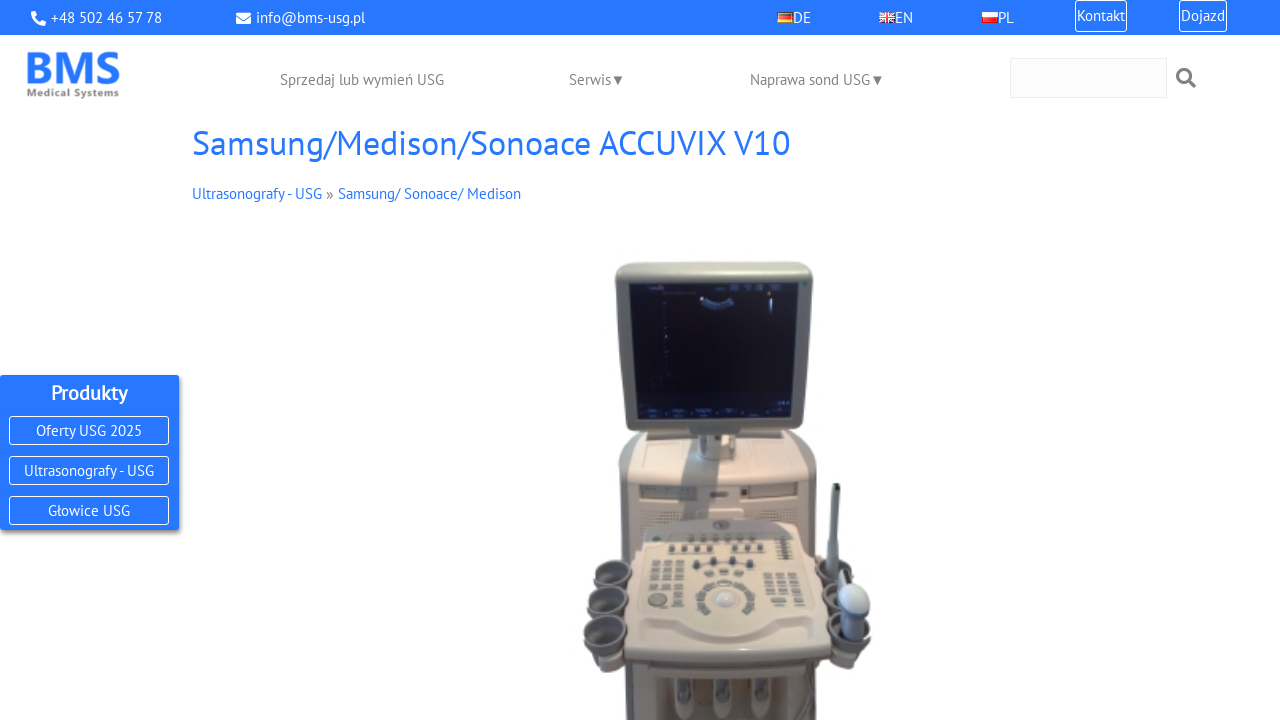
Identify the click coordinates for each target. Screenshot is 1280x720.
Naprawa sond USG (810, 79)
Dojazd (1203, 15)
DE (802, 17)
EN (904, 17)
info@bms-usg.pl (310, 17)
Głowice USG (89, 510)
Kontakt (1101, 15)
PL (1006, 17)
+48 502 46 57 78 (106, 17)
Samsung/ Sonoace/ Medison (429, 193)
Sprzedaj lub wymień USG (362, 79)
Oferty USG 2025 (89, 430)
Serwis (590, 79)
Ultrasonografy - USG (89, 470)
